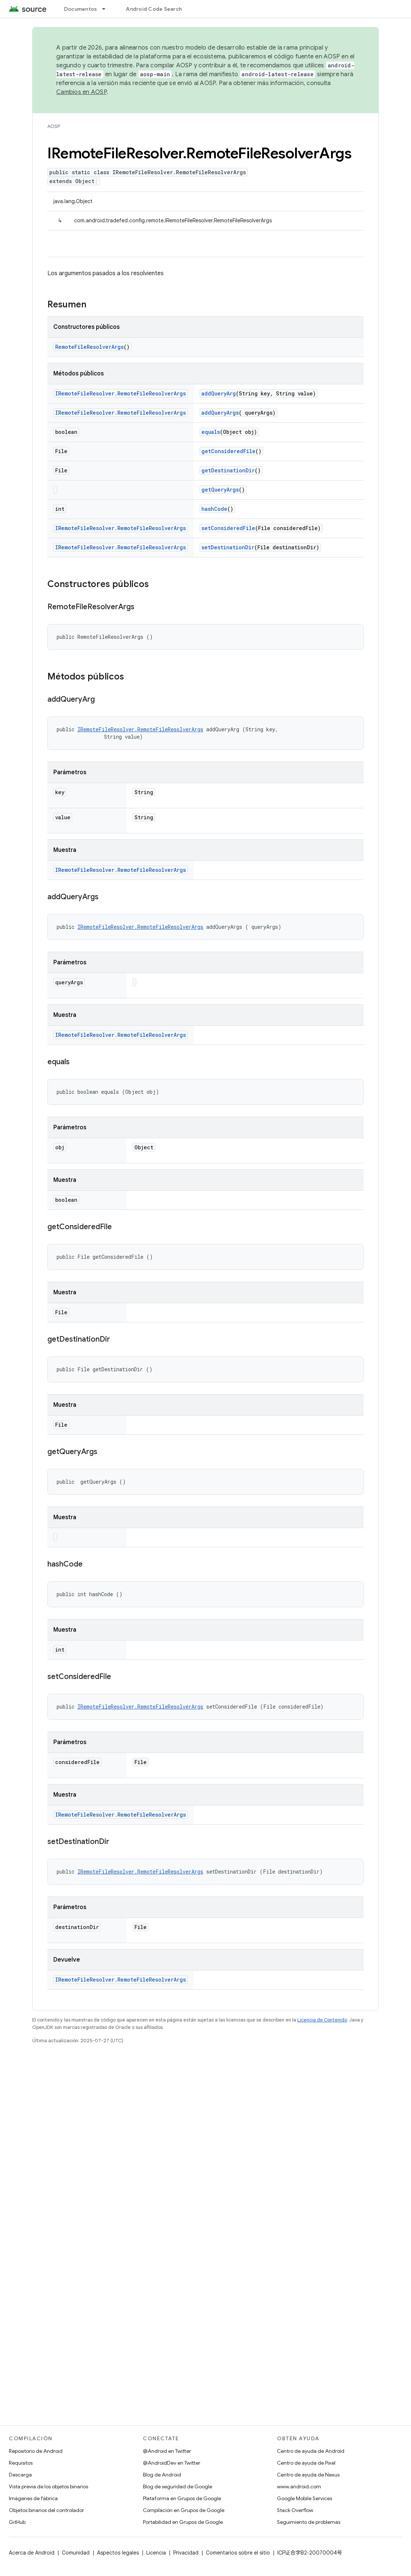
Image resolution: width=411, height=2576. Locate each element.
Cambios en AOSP (81, 92)
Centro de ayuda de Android (310, 2451)
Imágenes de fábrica (33, 2498)
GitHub (17, 2522)
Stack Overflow (295, 2510)
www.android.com (299, 2486)
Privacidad (185, 2553)
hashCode (214, 508)
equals (210, 431)
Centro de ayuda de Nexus (308, 2474)
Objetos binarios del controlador (46, 2510)
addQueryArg (218, 393)
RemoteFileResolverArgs (89, 346)
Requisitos (21, 2462)
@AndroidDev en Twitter (171, 2462)
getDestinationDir (228, 470)
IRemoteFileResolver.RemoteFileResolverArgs (120, 393)
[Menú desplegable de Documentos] (107, 9)
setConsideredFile (228, 528)
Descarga (20, 2474)
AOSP (53, 126)
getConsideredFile (228, 451)
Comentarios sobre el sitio (238, 2553)
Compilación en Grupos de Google (183, 2510)
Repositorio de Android (36, 2451)
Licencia (156, 2553)
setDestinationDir (227, 547)
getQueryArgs (220, 489)
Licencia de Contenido (322, 2020)
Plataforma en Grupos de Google (182, 2498)
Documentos (80, 9)
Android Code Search (154, 9)
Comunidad (76, 2553)
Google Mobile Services (304, 2498)
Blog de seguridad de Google (177, 2486)
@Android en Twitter (167, 2451)
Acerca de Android (31, 2553)
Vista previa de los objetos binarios (48, 2486)
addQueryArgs (220, 412)
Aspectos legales (118, 2553)
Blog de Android (162, 2474)
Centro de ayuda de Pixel (306, 2462)
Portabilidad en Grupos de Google (183, 2522)
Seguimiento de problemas (308, 2522)
